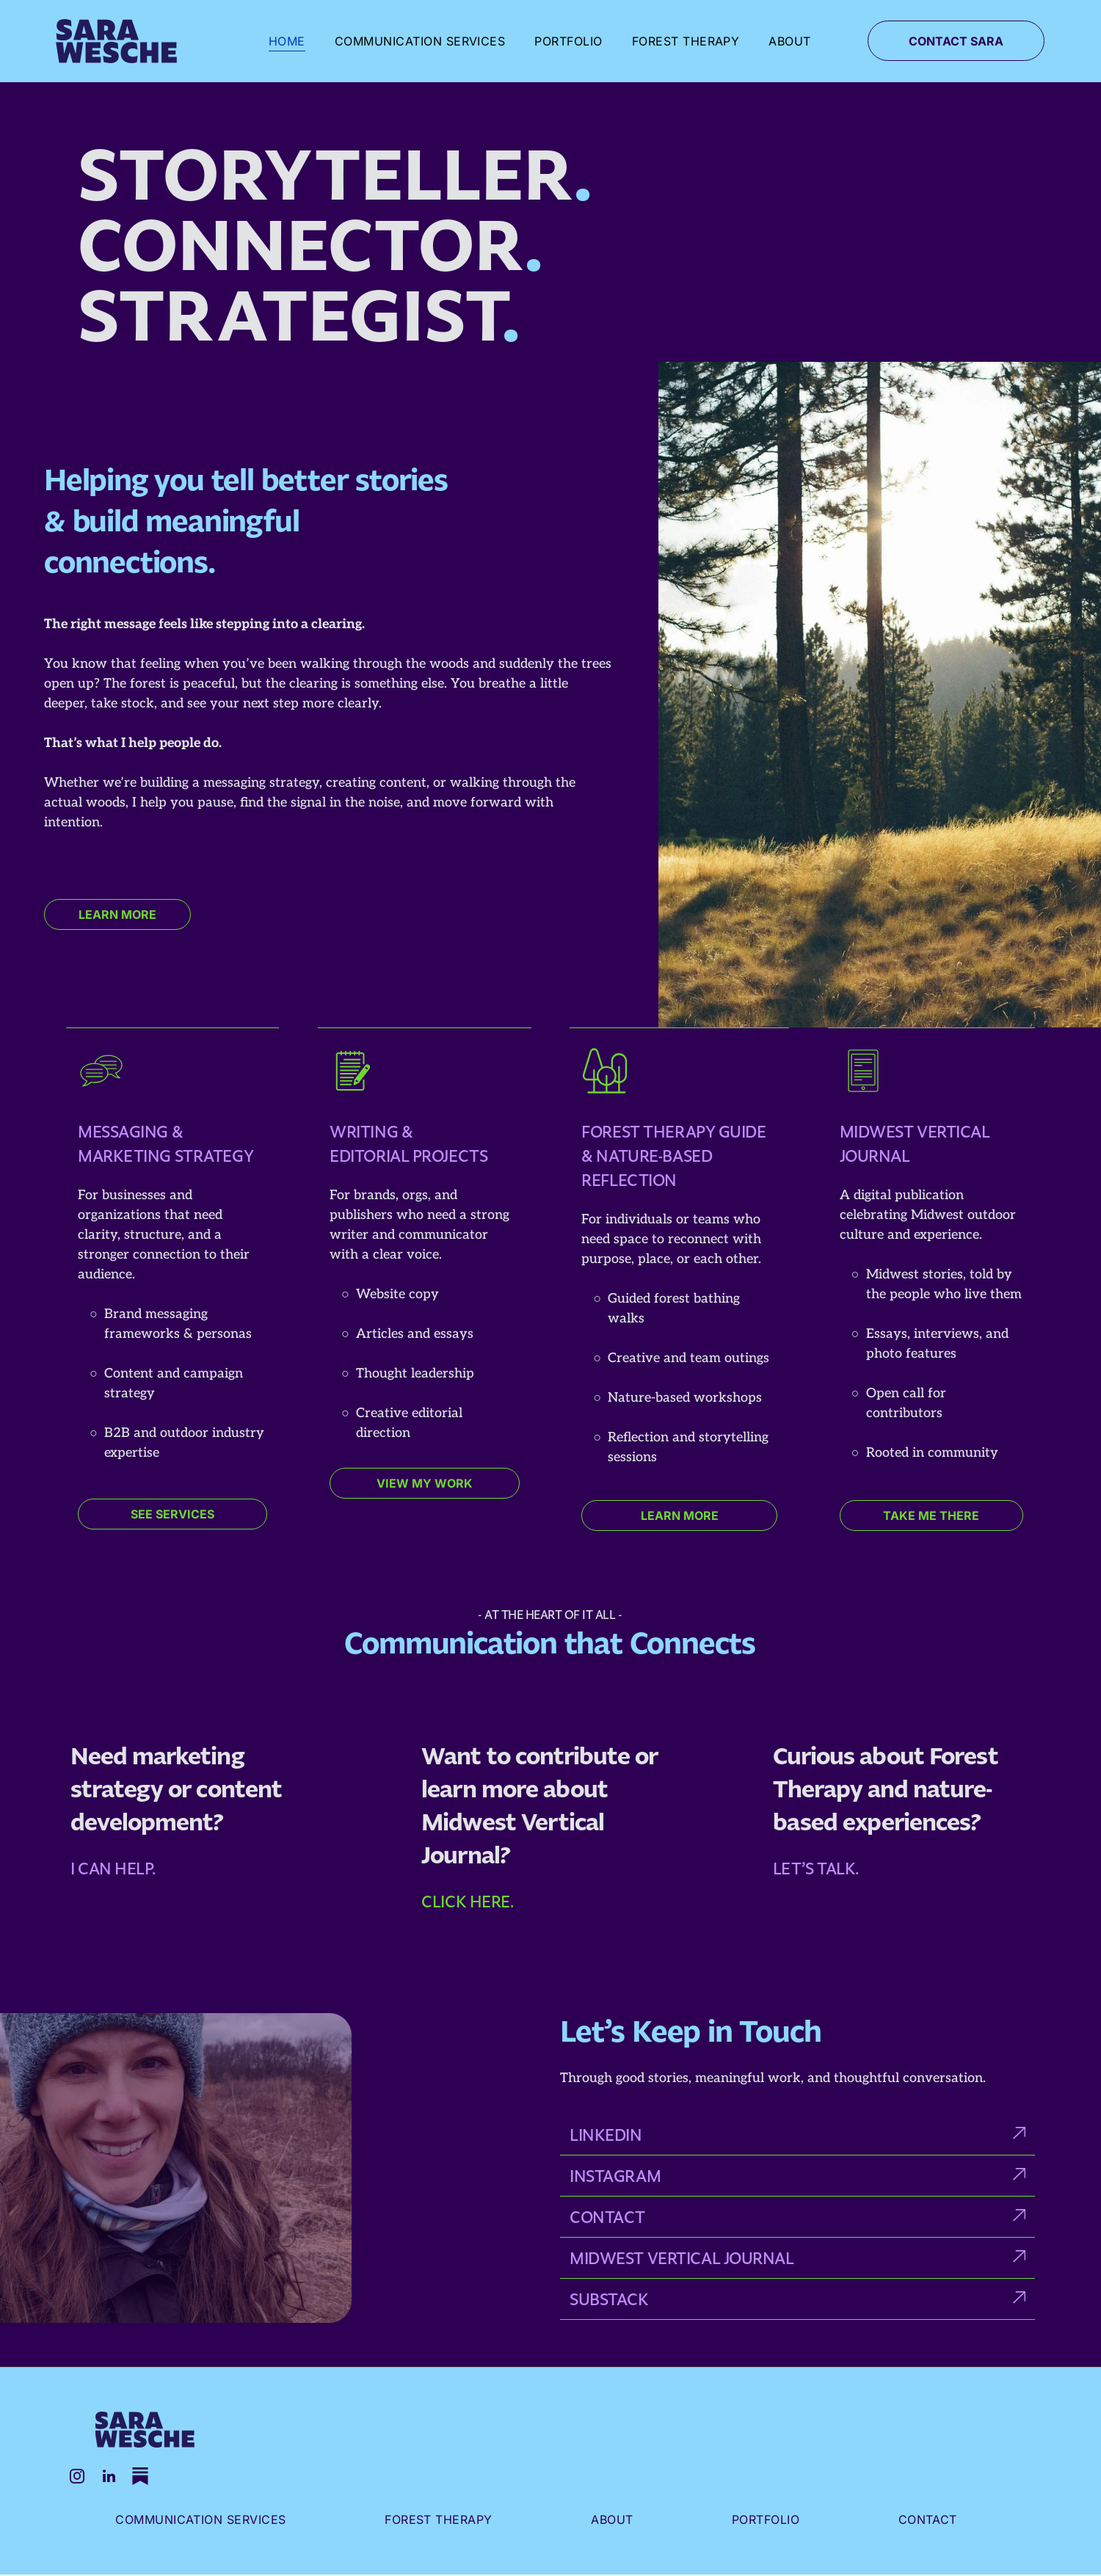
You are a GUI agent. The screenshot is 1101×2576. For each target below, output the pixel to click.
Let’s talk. (816, 1868)
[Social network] (144, 2478)
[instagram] (78, 2478)
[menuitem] (287, 40)
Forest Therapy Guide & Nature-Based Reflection (673, 1155)
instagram (615, 2175)
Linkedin (606, 2134)
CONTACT (607, 2216)
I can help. (113, 1868)
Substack (609, 2299)
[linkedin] (111, 2478)
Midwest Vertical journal (681, 2257)
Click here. (467, 1901)
